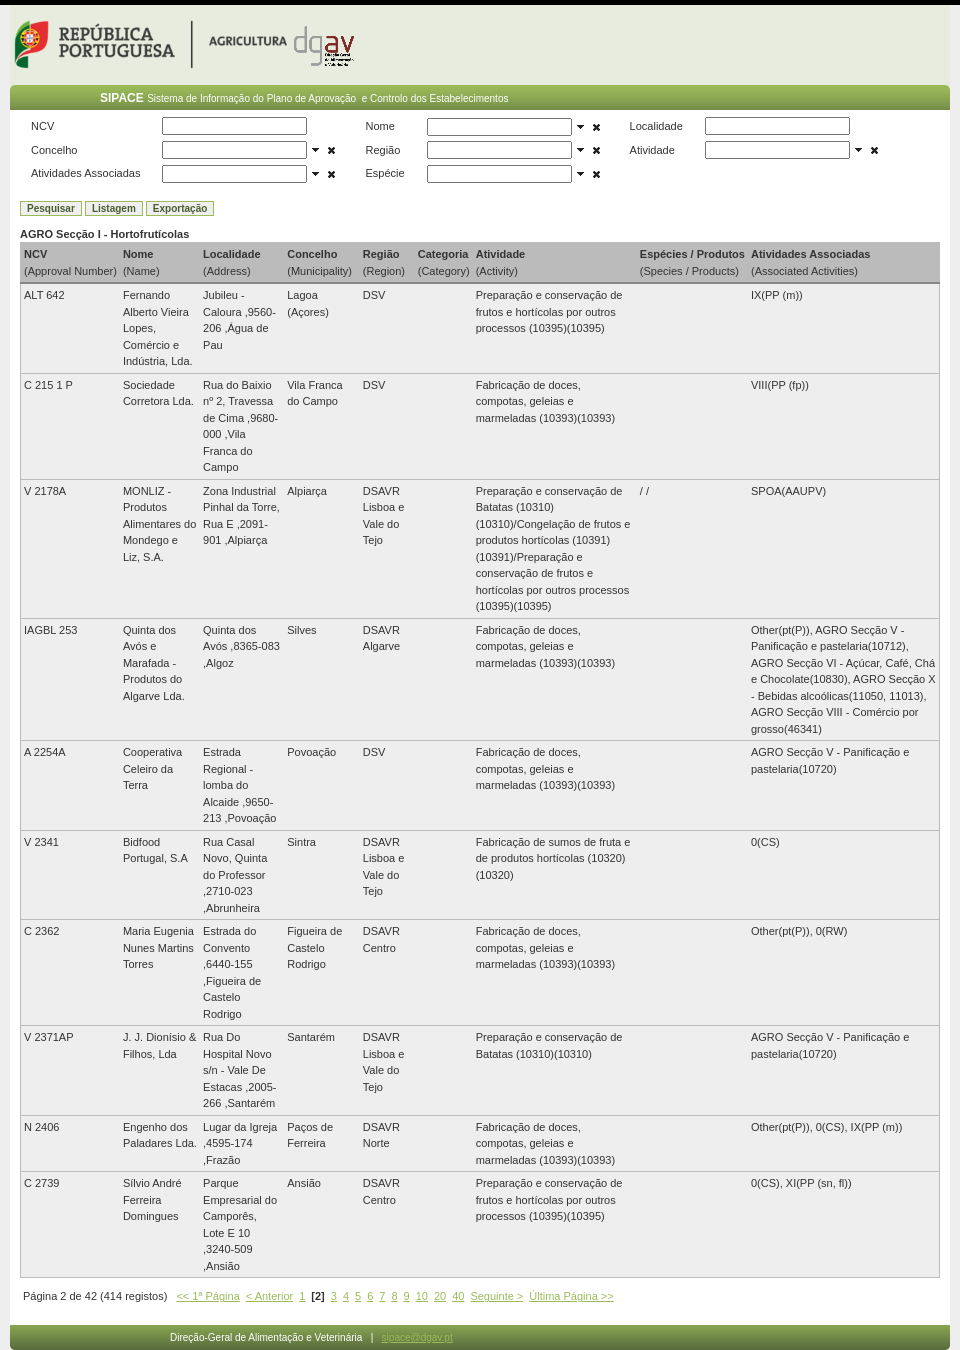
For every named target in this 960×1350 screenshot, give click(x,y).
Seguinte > (496, 1296)
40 (458, 1296)
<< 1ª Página (207, 1296)
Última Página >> (571, 1296)
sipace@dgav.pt (417, 1337)
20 (440, 1296)
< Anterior (269, 1296)
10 (422, 1296)
